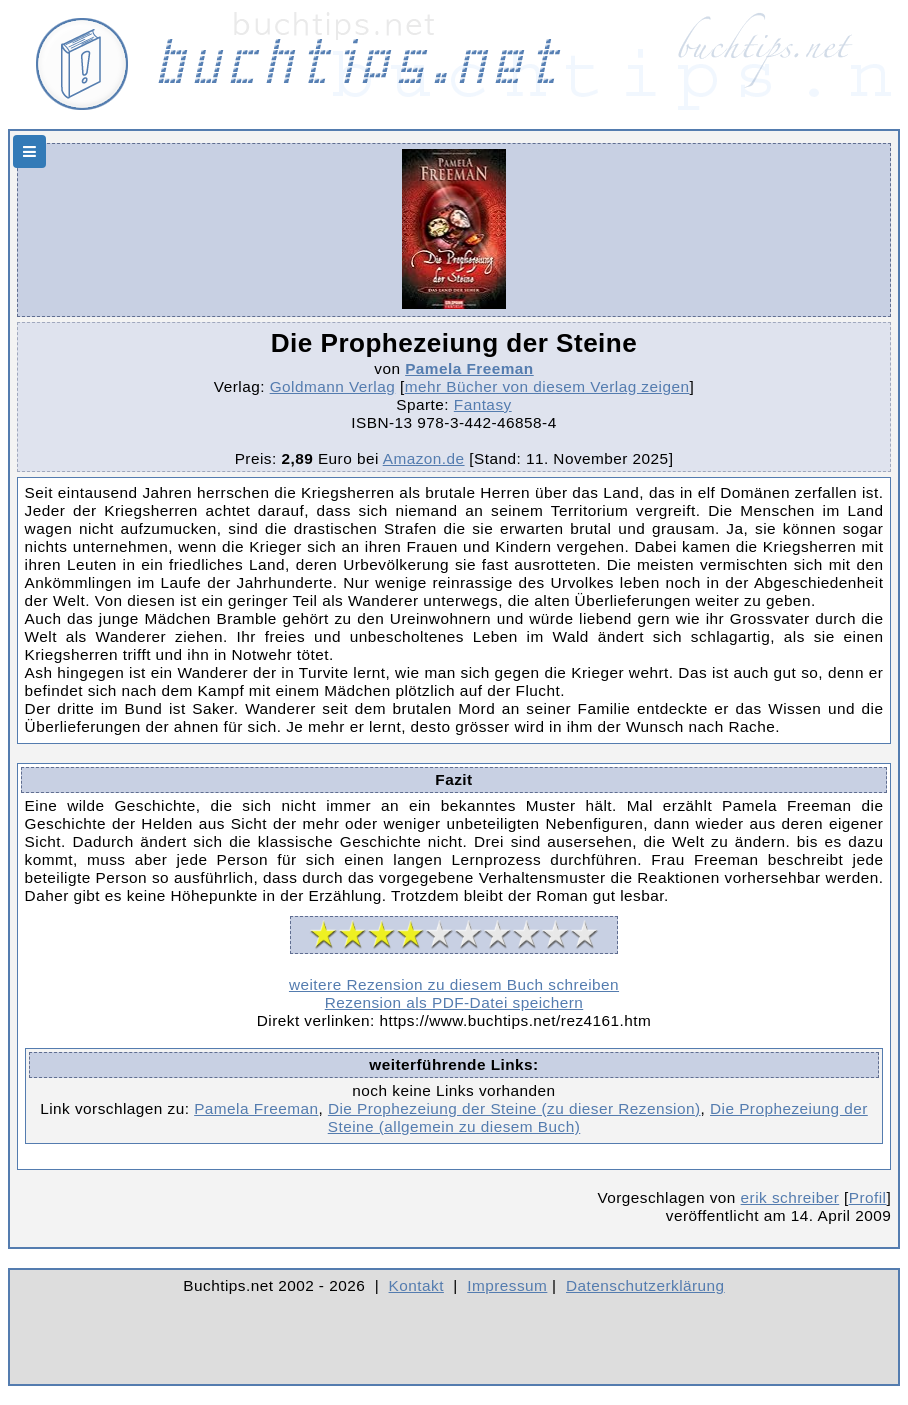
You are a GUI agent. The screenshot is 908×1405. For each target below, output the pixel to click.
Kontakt (416, 1285)
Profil (868, 1197)
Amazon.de (424, 458)
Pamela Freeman (469, 368)
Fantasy (483, 404)
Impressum (507, 1285)
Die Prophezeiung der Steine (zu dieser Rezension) (514, 1108)
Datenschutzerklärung (645, 1285)
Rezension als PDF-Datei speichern (454, 1002)
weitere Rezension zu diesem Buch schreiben (454, 984)
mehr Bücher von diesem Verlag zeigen (547, 386)
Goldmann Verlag (333, 386)
